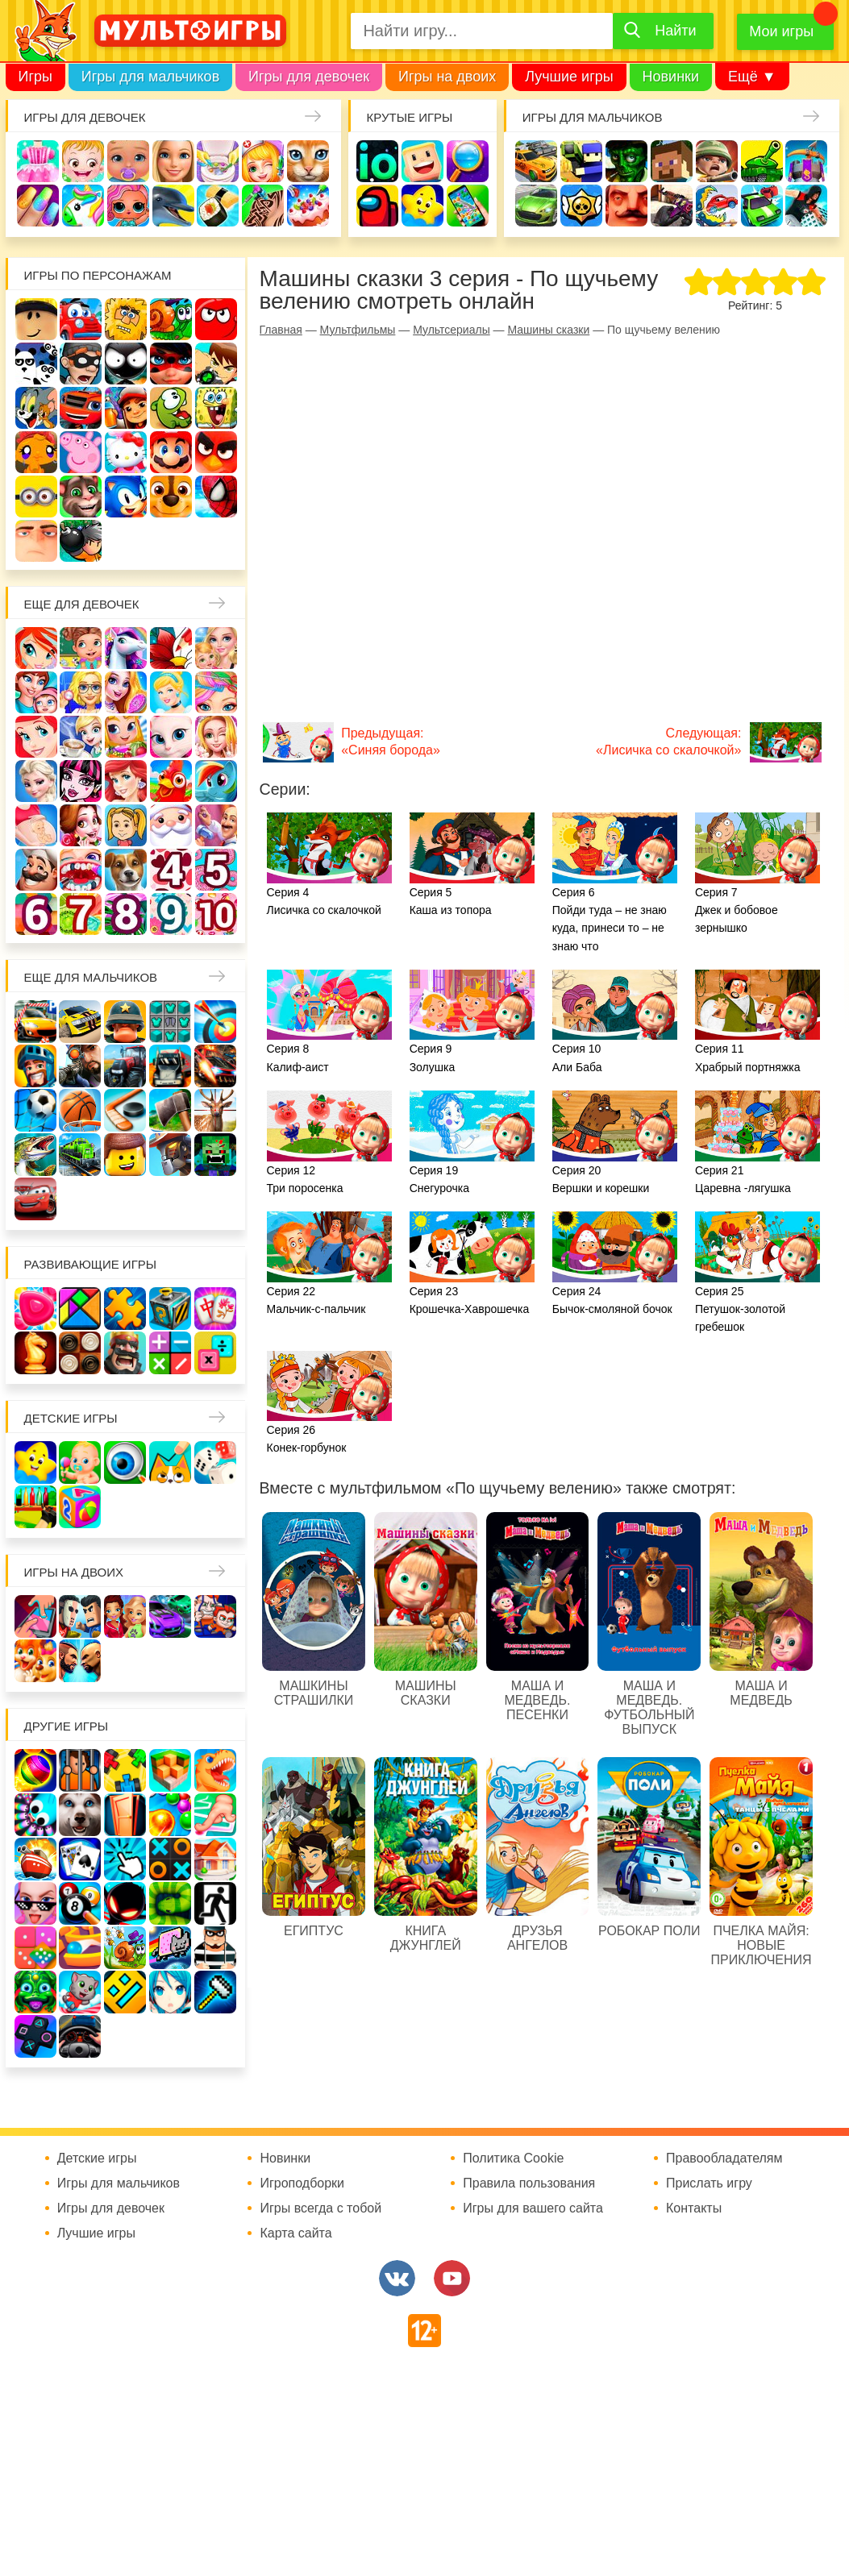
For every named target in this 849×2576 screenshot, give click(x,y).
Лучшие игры (569, 77)
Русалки (126, 781)
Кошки (308, 161)
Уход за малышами (128, 161)
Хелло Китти (126, 452)
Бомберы (81, 541)
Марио (171, 452)
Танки (762, 161)
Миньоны (36, 496)
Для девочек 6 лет (36, 914)
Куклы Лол (128, 205)
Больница (81, 692)
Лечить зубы (81, 870)
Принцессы (171, 692)
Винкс (36, 648)
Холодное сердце (36, 781)
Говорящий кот (81, 496)
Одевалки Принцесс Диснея (81, 825)
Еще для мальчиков (91, 977)
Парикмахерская (216, 692)
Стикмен (126, 363)
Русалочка (36, 737)
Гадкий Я (36, 541)
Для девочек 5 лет (216, 870)
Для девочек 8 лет (126, 914)
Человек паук (216, 496)
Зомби (626, 161)
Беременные (36, 825)
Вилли (81, 319)
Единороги (83, 205)
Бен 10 (216, 363)
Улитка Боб (171, 319)
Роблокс (36, 319)
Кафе (81, 737)
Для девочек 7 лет (81, 914)
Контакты (694, 2208)
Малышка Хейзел (83, 161)
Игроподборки (302, 2183)
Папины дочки (126, 825)
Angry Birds (216, 452)
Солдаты (717, 161)
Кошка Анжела (171, 737)
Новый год (171, 825)
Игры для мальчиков (150, 77)
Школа (81, 648)
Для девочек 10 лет (216, 914)
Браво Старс (581, 205)
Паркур (806, 205)
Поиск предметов (468, 161)
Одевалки (38, 161)
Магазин (126, 737)
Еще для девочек (81, 604)
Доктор (263, 161)
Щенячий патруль (171, 496)
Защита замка (806, 161)
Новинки (671, 77)
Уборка (218, 161)
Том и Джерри (36, 408)
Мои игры (781, 31)
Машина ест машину (717, 205)
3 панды (36, 363)
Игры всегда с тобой (320, 2208)
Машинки (762, 205)
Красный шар (216, 319)
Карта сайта (295, 2233)
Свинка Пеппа (81, 452)
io (377, 161)
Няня (216, 648)
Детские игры (422, 205)
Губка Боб (216, 408)
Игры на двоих (447, 77)
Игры (35, 77)
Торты (308, 205)
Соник (126, 496)
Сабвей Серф (126, 408)
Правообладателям (724, 2158)
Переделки (216, 825)
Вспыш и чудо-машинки (81, 408)
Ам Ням (171, 408)
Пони (216, 781)
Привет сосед (626, 205)
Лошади (126, 648)
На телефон (468, 205)
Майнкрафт (672, 161)
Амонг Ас (377, 205)
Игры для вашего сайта (533, 2208)
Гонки (536, 161)
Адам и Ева (126, 319)
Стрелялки (581, 161)
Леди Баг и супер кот (171, 363)
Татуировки (263, 205)
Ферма (171, 781)
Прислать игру (709, 2183)
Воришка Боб (81, 363)
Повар (36, 870)
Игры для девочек (308, 77)
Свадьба (216, 737)
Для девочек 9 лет (171, 914)
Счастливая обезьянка (36, 452)
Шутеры (672, 205)
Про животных (126, 870)
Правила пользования (529, 2183)
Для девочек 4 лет (171, 870)
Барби (173, 161)
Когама (422, 161)
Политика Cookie (513, 2158)
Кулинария (218, 205)
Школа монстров (81, 781)
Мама (36, 692)
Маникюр (38, 205)
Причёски (126, 692)
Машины (536, 205)
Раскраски (171, 648)
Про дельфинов (173, 205)
